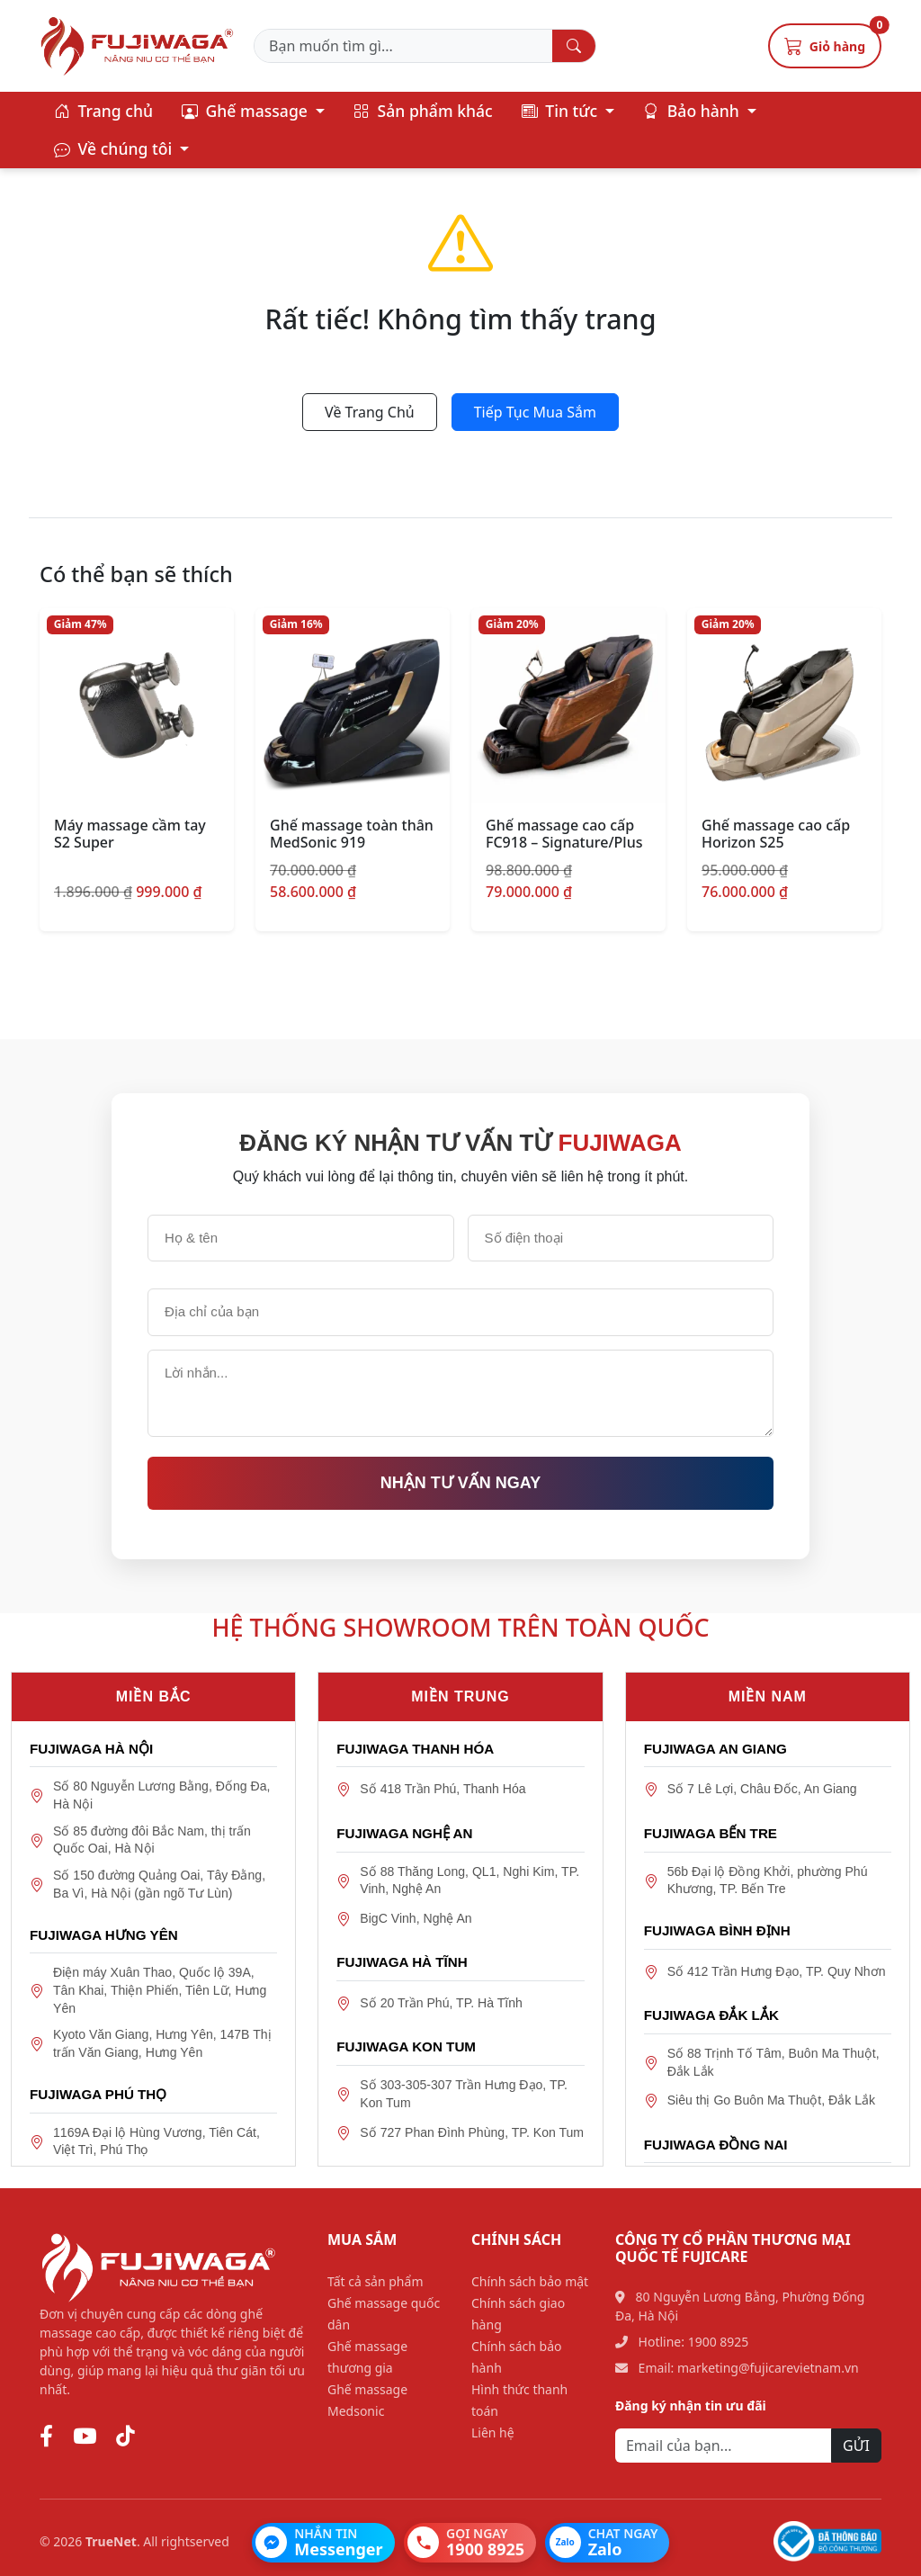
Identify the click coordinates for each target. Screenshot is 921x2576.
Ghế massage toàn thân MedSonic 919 (352, 833)
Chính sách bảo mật (529, 2281)
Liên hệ (492, 2432)
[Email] (723, 2445)
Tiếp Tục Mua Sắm (535, 412)
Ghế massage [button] (247, 110)
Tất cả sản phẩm (375, 2281)
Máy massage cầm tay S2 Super (130, 833)
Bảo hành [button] (693, 110)
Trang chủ (103, 110)
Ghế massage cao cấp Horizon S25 (776, 833)
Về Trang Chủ (370, 412)
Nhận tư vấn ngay (460, 1483)
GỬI (856, 2445)
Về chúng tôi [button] (115, 148)
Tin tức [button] (562, 110)
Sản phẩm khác (423, 110)
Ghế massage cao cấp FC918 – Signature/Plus (564, 833)
